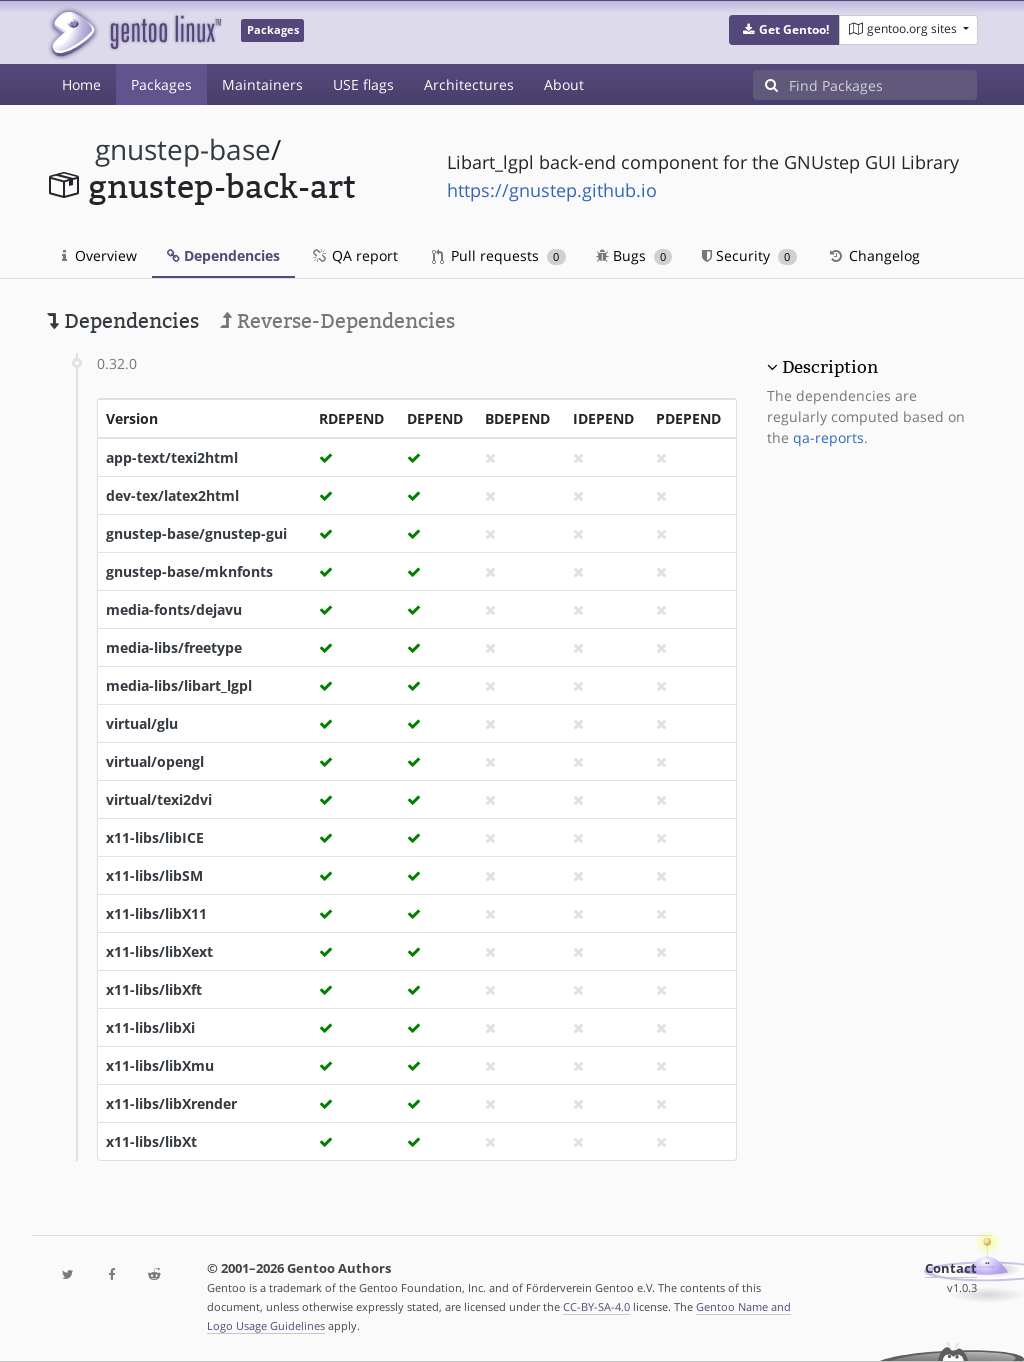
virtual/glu (142, 723)
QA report (354, 255)
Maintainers (262, 84)
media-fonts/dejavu (174, 609)
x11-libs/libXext (159, 951)
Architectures (469, 84)
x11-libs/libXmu (160, 1065)
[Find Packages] (883, 85)
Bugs (634, 255)
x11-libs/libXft (154, 989)
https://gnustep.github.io (552, 190)
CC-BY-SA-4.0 (596, 1306)
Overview (99, 255)
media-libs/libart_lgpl (179, 685)
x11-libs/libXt (151, 1141)
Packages (161, 84)
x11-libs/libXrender (171, 1103)
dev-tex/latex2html (172, 495)
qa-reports (828, 437)
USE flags (363, 84)
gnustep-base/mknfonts (189, 571)
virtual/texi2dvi (159, 799)
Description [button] (830, 367)
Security (749, 255)
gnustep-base (183, 149)
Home (81, 84)
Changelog (873, 255)
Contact (951, 1268)
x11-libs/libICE (155, 837)
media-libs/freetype (174, 647)
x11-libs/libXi (150, 1027)
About (564, 84)
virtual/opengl (155, 761)
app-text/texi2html (172, 457)
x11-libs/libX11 (156, 913)
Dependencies (223, 255)
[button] (784, 30)
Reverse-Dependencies (337, 321)
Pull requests (499, 255)
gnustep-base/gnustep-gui (196, 533)
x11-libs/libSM (154, 875)
